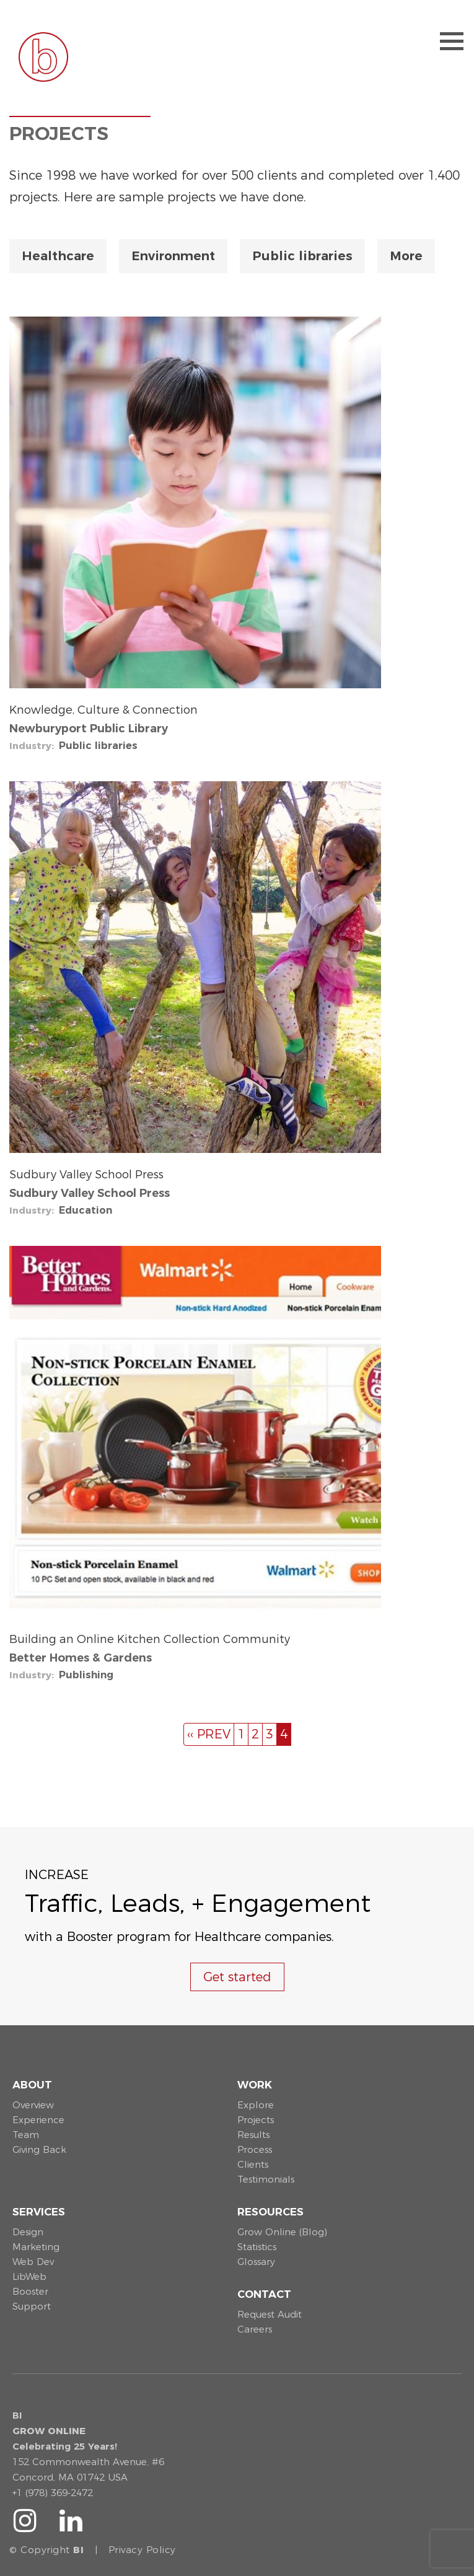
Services (38, 2212)
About (32, 2085)
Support (31, 2306)
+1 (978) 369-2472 (52, 2493)
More (406, 255)
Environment (173, 255)
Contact (264, 2294)
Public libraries (302, 255)
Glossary (256, 2261)
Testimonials (265, 2179)
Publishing (86, 1675)
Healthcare (58, 255)
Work (254, 2085)
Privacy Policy (142, 2550)
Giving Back (39, 2149)
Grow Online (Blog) (282, 2232)
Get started (237, 1976)
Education (85, 1210)
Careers (254, 2329)
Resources (270, 2212)
